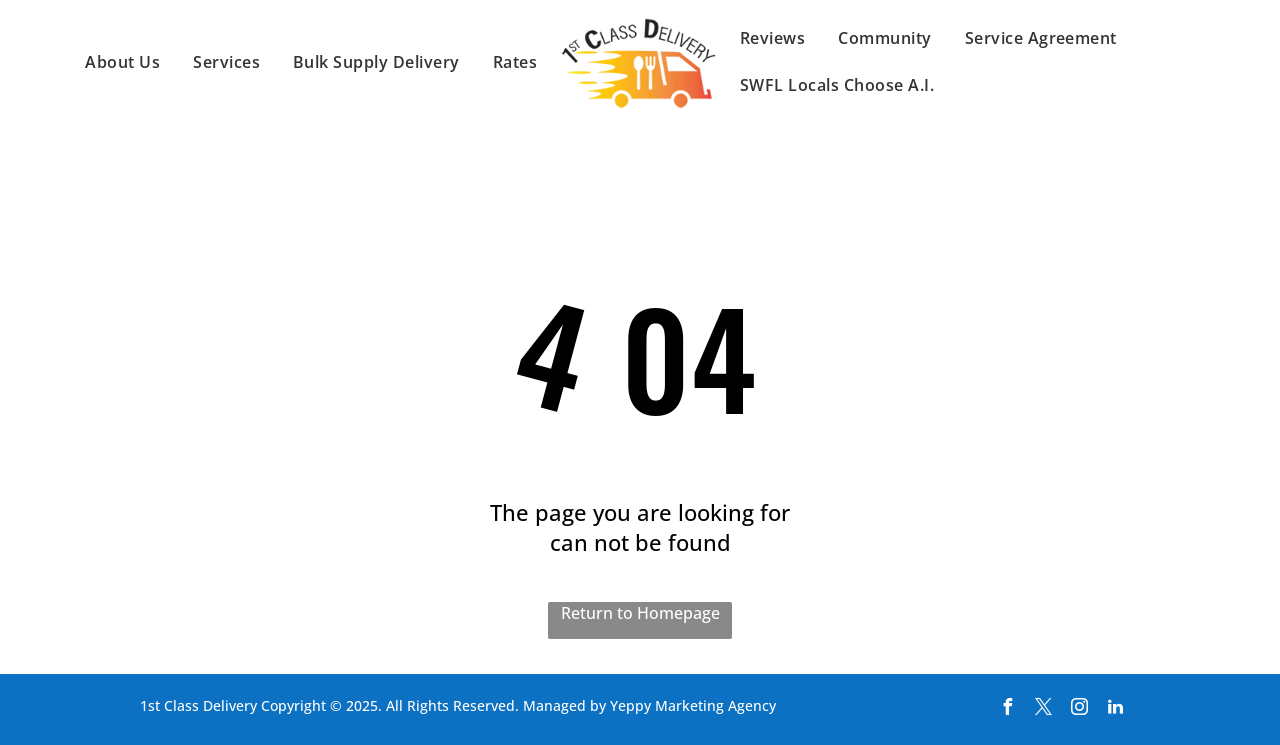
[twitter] (1043, 709)
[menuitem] (124, 62)
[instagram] (1079, 709)
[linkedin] (1115, 709)
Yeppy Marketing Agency (693, 705)
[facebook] (1007, 709)
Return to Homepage (640, 613)
